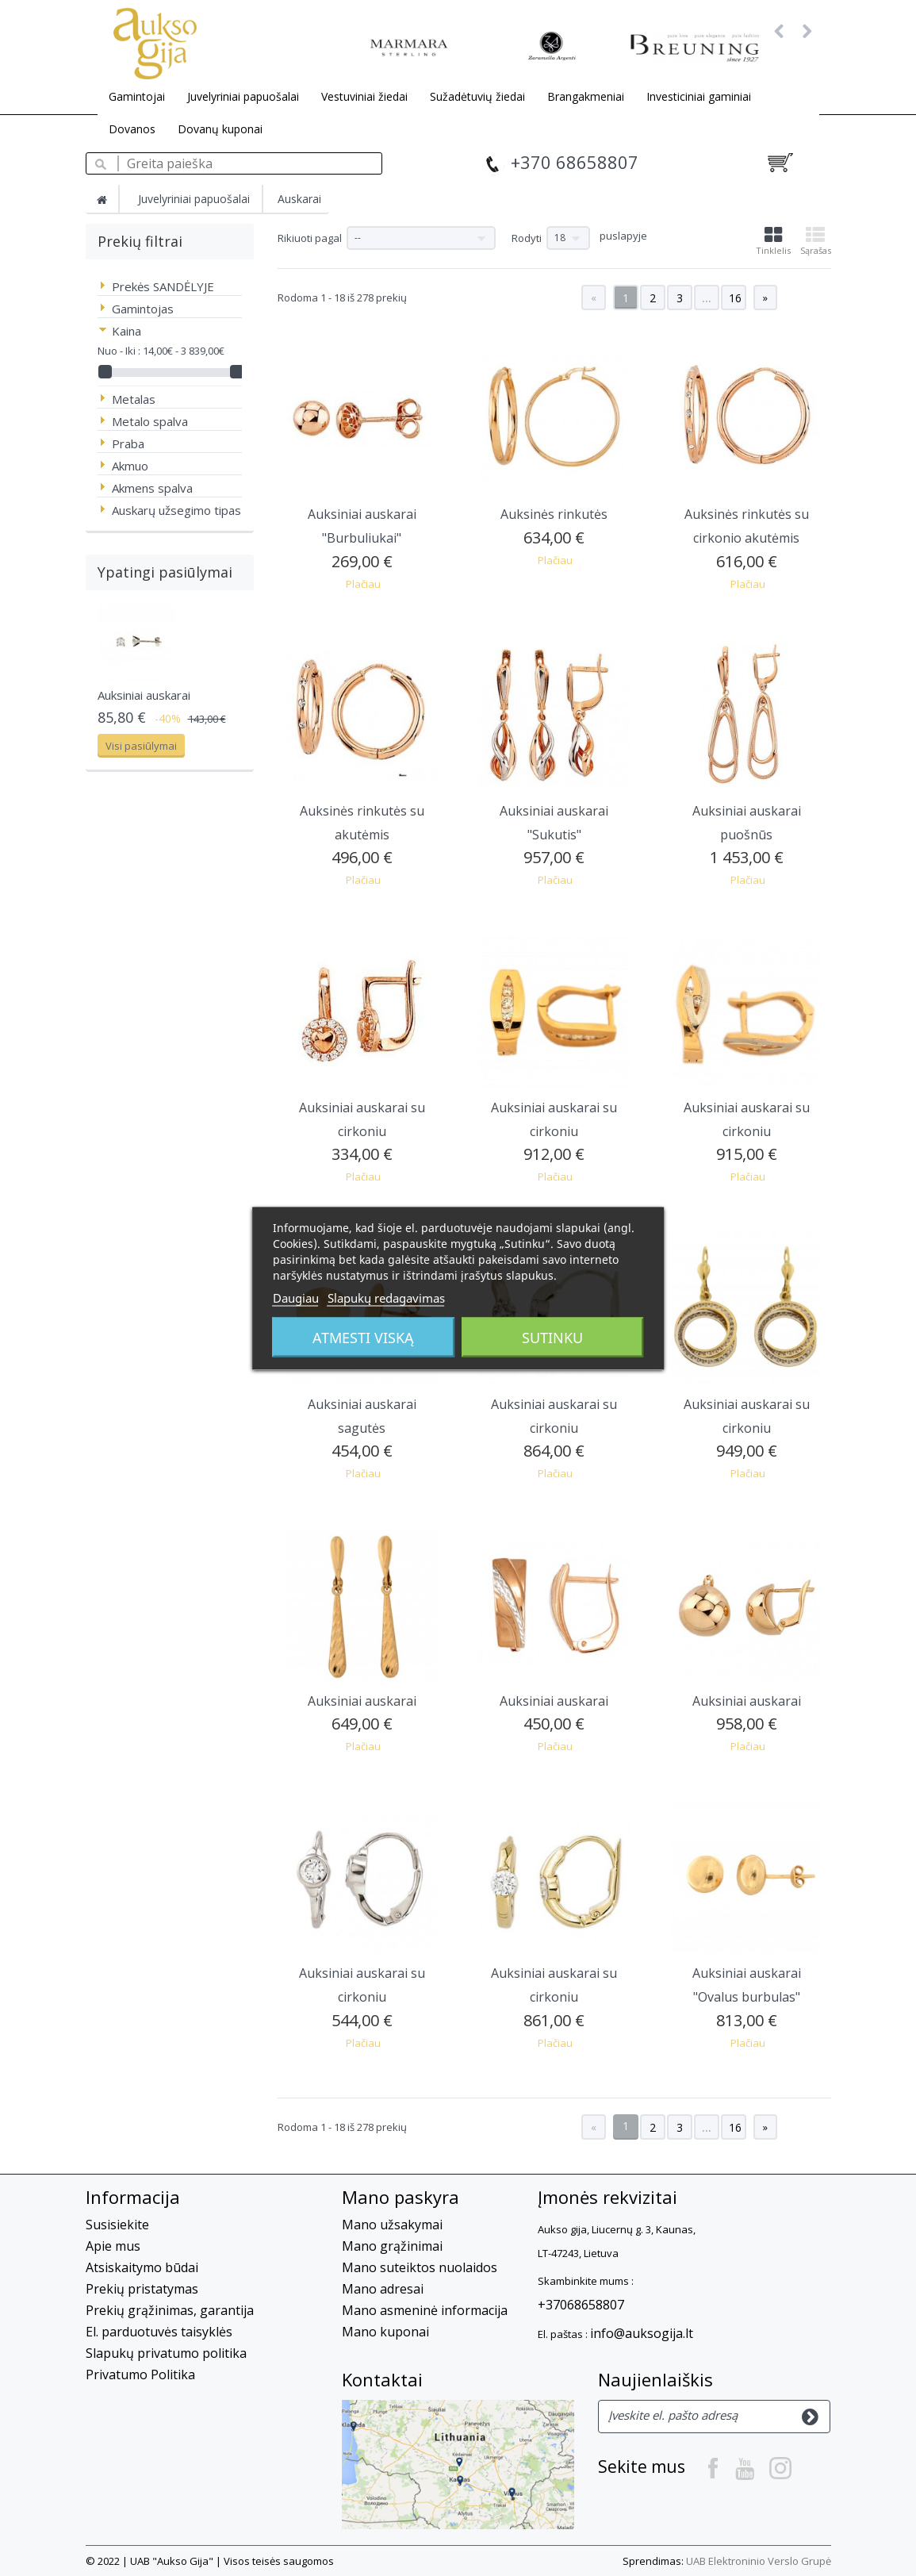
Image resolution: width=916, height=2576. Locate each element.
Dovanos (132, 128)
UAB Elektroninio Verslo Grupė (758, 2561)
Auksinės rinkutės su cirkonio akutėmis (746, 526)
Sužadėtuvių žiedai (477, 96)
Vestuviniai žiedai (364, 96)
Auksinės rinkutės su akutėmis (362, 822)
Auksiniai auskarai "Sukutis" (554, 822)
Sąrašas (815, 241)
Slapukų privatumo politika (166, 2353)
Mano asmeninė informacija (425, 2310)
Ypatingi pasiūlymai (165, 572)
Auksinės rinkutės (553, 514)
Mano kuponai (385, 2331)
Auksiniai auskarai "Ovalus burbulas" (746, 1985)
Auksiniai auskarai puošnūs (746, 822)
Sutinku (552, 1336)
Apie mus (113, 2246)
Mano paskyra (400, 2197)
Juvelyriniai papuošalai (243, 96)
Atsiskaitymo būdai (142, 2267)
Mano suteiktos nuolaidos (419, 2267)
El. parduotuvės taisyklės (159, 2331)
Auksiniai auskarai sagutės (362, 1416)
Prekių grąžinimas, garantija (170, 2310)
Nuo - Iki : (119, 351)
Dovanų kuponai (220, 128)
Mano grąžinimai (392, 2246)
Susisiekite (117, 2224)
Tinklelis (773, 241)
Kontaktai (382, 2379)
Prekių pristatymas (142, 2289)
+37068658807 (581, 2304)
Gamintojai (137, 96)
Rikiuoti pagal (310, 238)
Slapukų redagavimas (386, 1297)
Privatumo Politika (140, 2374)
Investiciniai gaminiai (698, 96)
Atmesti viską (363, 1336)
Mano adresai (383, 2289)
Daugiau (296, 1297)
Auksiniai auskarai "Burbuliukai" (362, 526)
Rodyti (527, 238)
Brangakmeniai (585, 96)
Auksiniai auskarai (144, 695)
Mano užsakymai (392, 2224)
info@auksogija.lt (641, 2333)
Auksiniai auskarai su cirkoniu (362, 1119)
